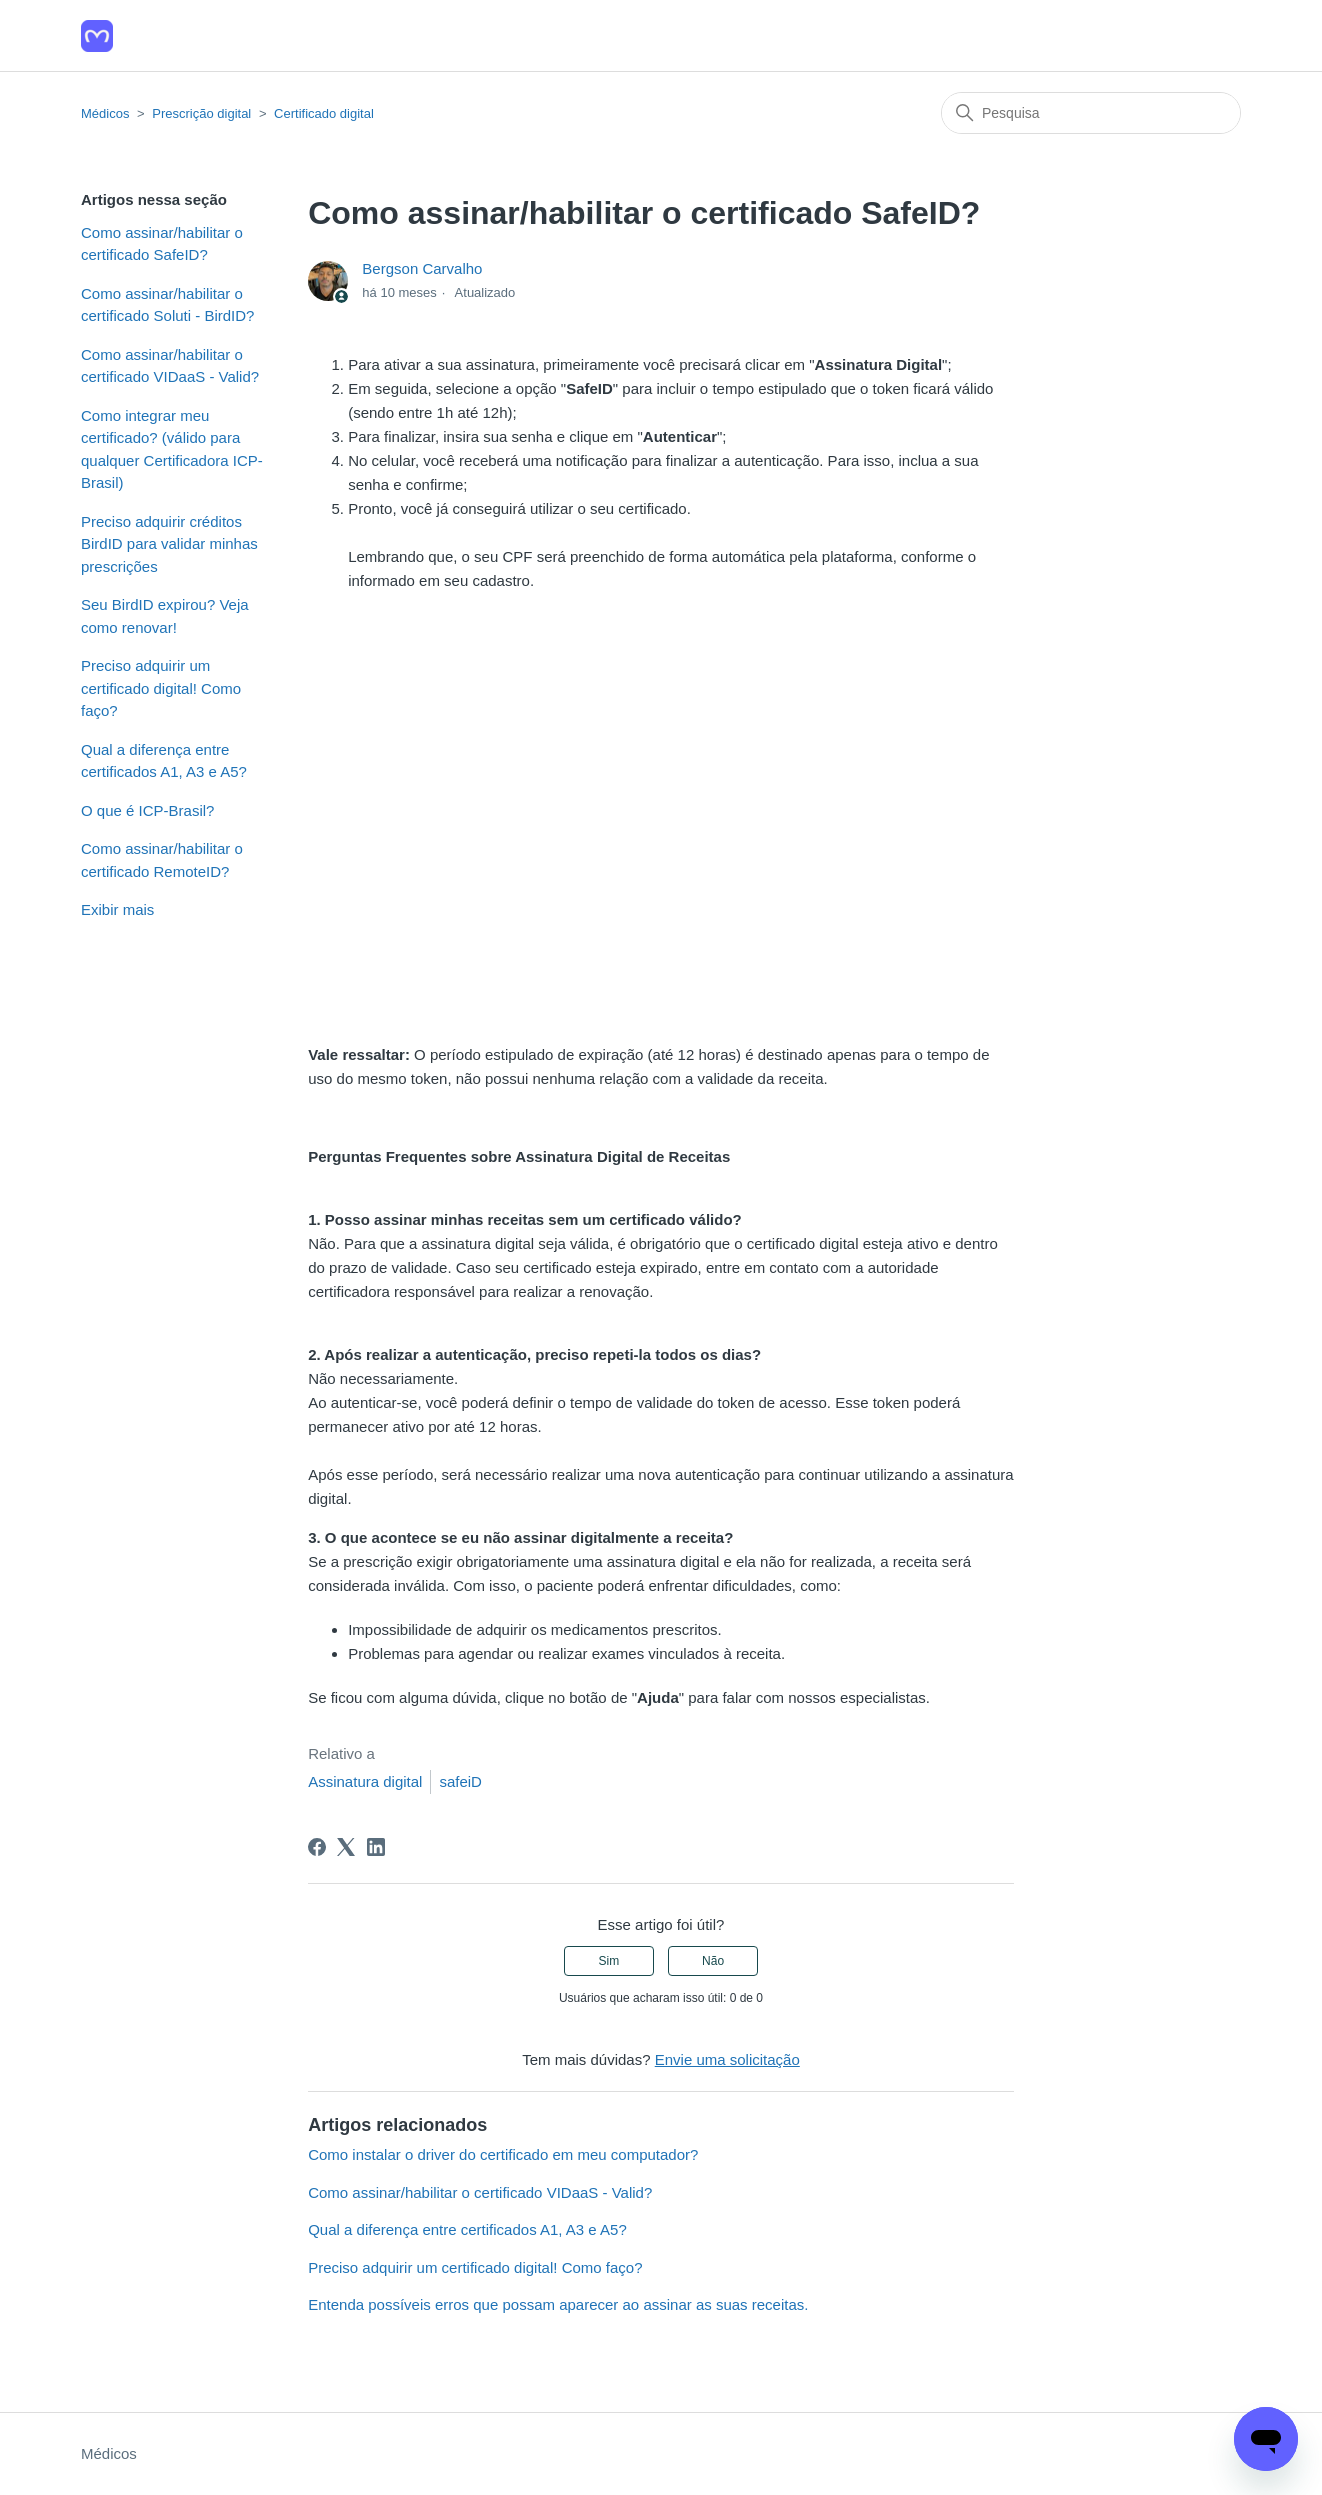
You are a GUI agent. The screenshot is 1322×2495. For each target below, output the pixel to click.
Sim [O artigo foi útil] (609, 1961)
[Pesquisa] (1091, 113)
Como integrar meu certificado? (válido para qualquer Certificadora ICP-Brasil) (172, 449)
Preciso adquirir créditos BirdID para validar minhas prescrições (169, 544)
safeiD (460, 1781)
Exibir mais (117, 909)
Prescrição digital (201, 113)
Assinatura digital (365, 1781)
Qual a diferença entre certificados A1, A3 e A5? (164, 761)
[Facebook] (317, 1847)
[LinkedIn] (376, 1847)
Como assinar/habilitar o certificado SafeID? (162, 244)
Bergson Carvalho (422, 268)
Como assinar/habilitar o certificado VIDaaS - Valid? (170, 366)
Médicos (105, 113)
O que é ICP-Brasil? (147, 810)
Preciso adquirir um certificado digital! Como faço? (161, 688)
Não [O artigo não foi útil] (713, 1961)
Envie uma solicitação (727, 2059)
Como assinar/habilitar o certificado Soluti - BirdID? (167, 305)
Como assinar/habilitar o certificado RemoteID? (162, 860)
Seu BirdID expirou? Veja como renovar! (165, 616)
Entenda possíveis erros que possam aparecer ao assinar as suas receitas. (558, 2304)
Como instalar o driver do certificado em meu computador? (503, 2154)
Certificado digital (324, 113)
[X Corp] (346, 1847)
